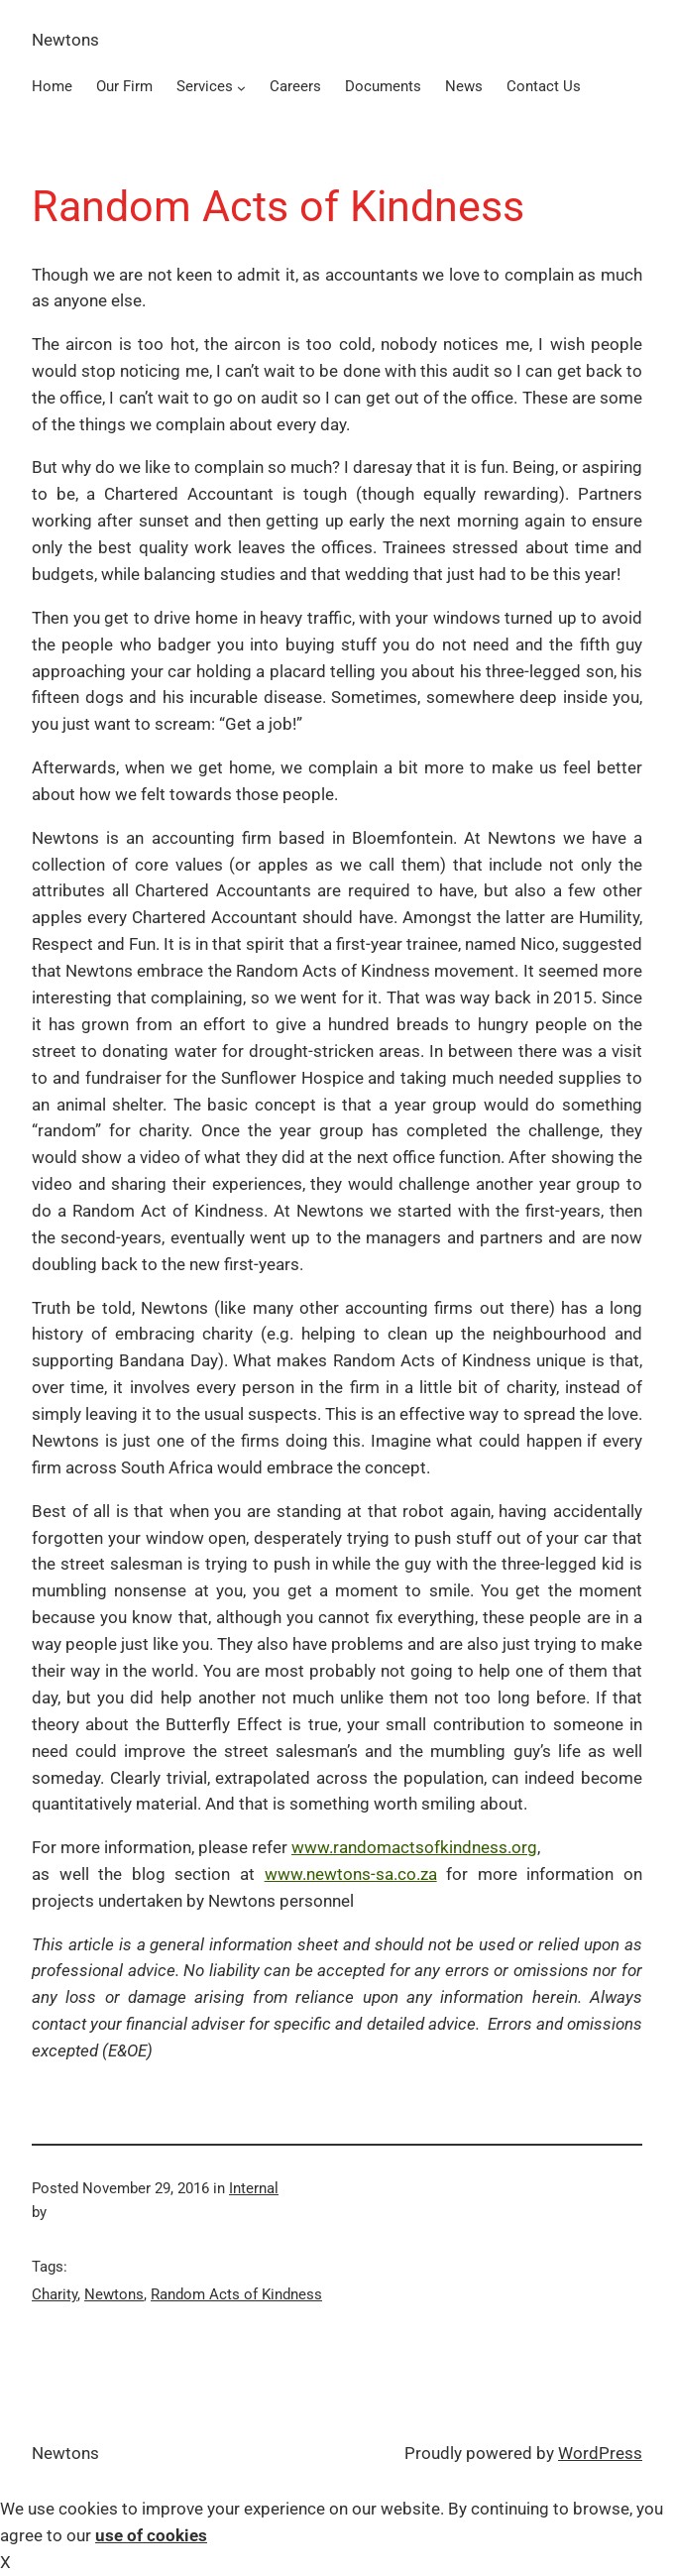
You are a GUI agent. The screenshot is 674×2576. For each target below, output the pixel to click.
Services (204, 86)
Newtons (65, 40)
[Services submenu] (241, 87)
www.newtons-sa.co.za (351, 1874)
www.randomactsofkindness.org (414, 1847)
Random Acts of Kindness (236, 2294)
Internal (254, 2188)
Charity (54, 2294)
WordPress (600, 2453)
